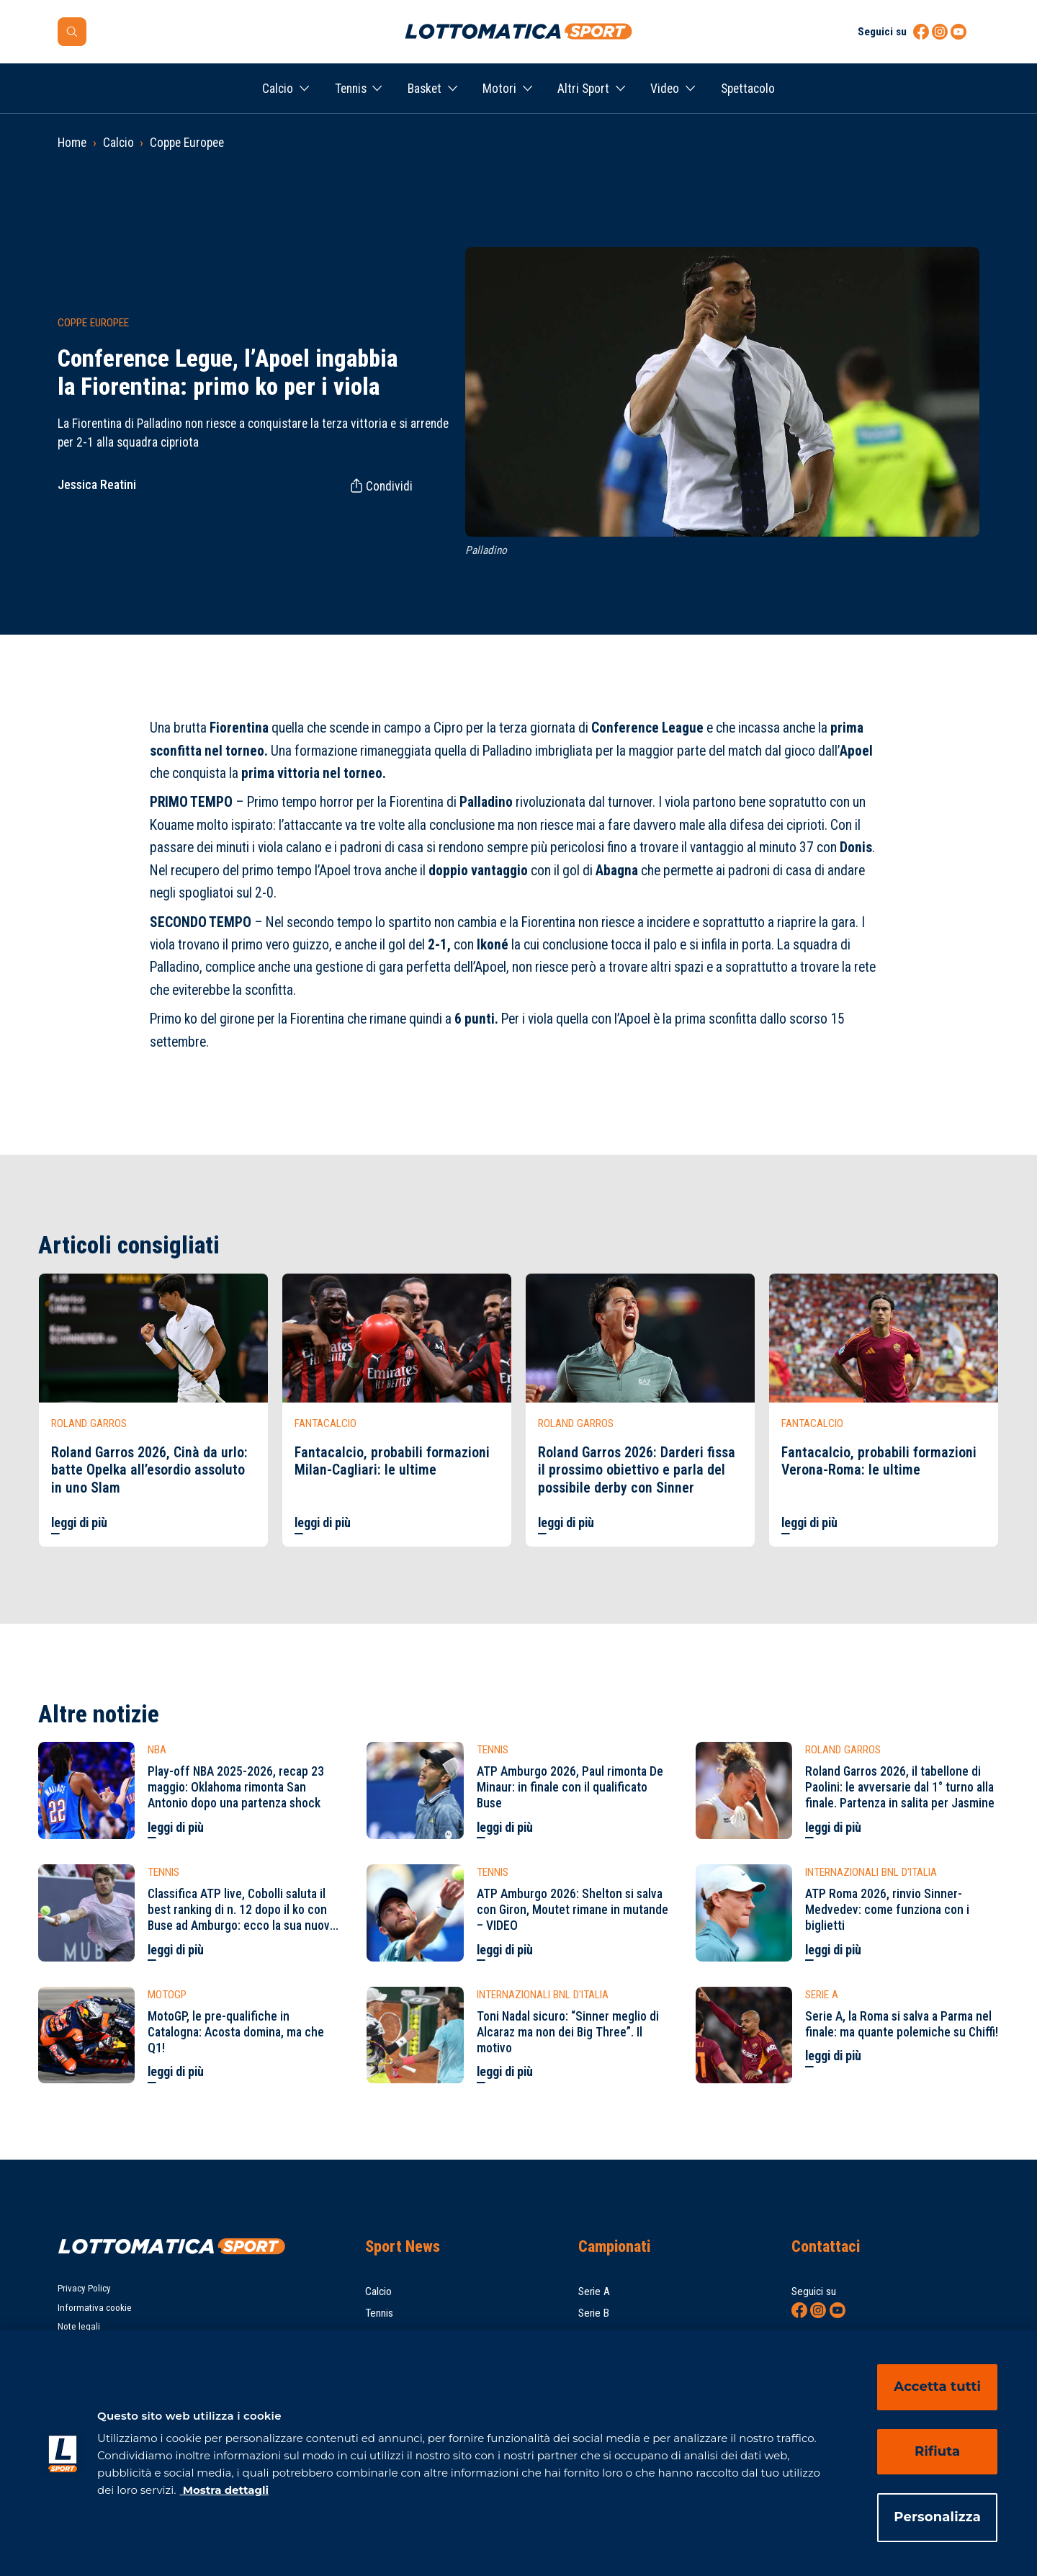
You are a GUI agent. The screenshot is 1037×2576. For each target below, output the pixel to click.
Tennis (351, 88)
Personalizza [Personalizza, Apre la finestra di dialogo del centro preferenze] (937, 2517)
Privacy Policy (84, 2288)
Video (664, 88)
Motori (499, 88)
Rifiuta (937, 2451)
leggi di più (79, 1523)
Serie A (594, 2291)
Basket (424, 88)
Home (72, 142)
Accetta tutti (937, 2386)
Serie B (593, 2313)
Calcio (277, 88)
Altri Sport (583, 88)
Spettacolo (748, 88)
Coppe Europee (187, 142)
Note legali (79, 2326)
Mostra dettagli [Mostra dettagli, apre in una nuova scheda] (224, 2490)
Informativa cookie (95, 2307)
